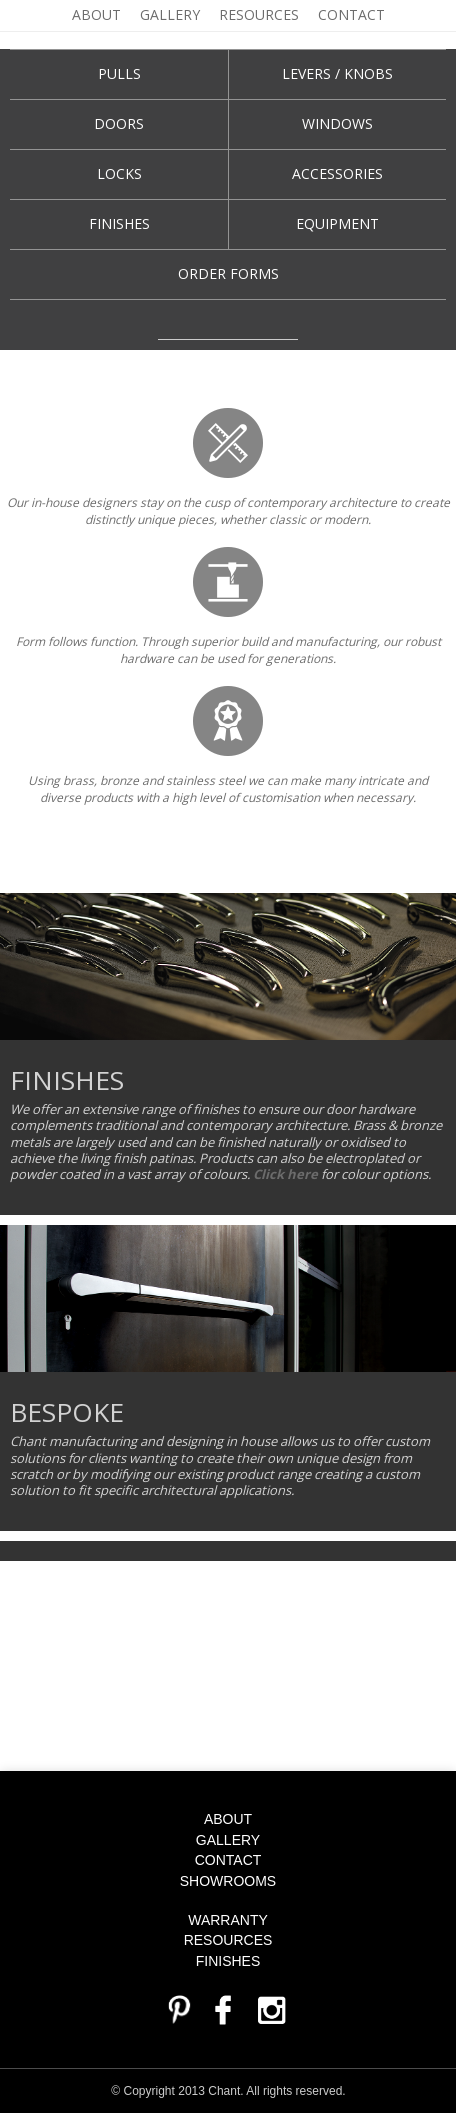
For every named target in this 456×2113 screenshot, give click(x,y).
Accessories (337, 173)
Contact (351, 14)
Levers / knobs (337, 73)
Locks (119, 173)
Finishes (119, 223)
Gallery (170, 14)
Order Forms (228, 273)
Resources (259, 14)
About (96, 14)
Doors (119, 123)
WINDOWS (337, 123)
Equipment (337, 223)
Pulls (119, 73)
